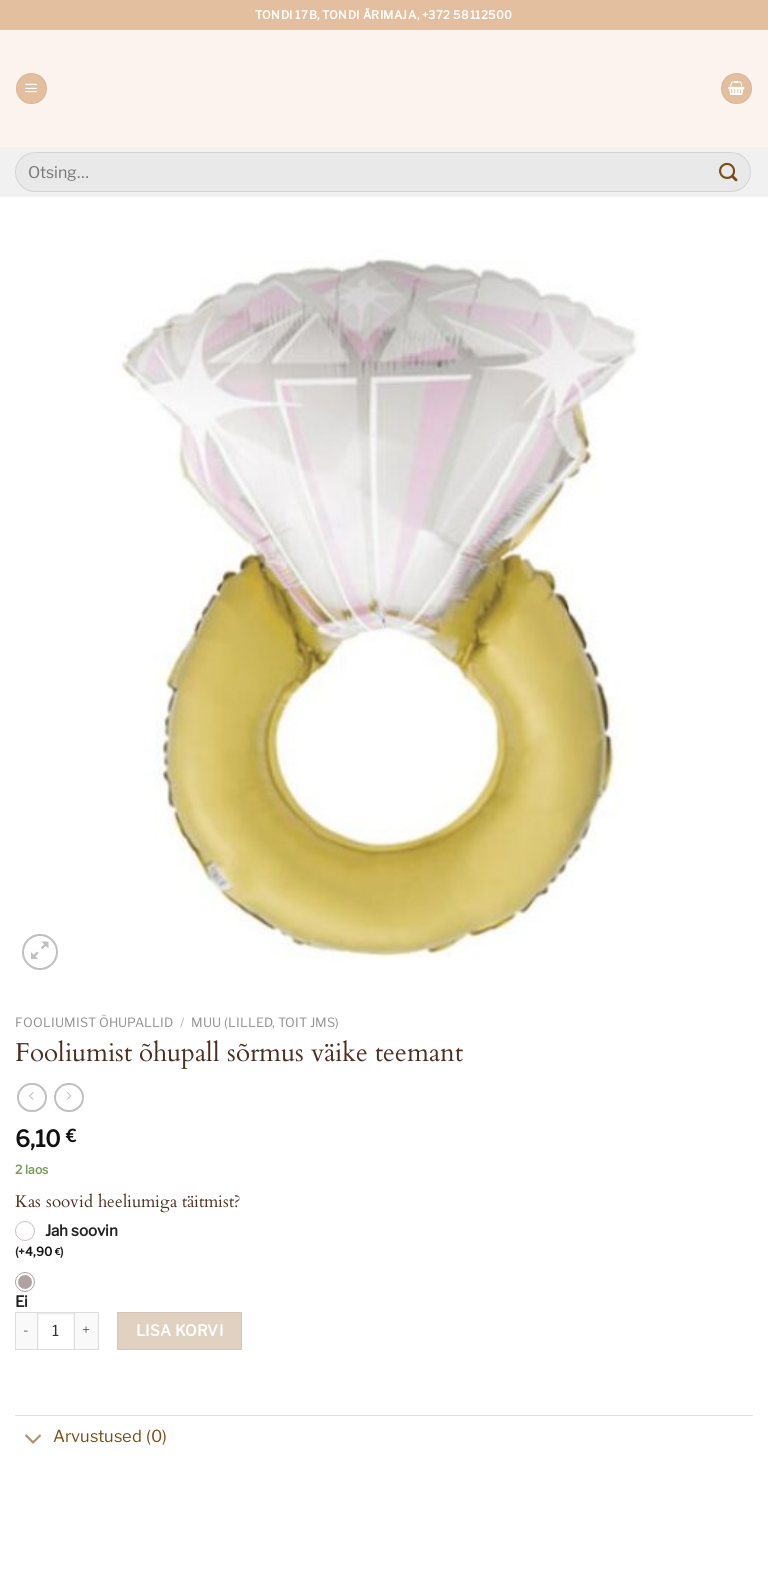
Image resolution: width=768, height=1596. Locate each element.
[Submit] (729, 171)
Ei (21, 1302)
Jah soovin (66, 1242)
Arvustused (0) (91, 1437)
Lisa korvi (180, 1330)
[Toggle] (33, 1440)
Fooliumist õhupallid (94, 1022)
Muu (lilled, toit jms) (265, 1022)
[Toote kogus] (56, 1331)
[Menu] (31, 88)
